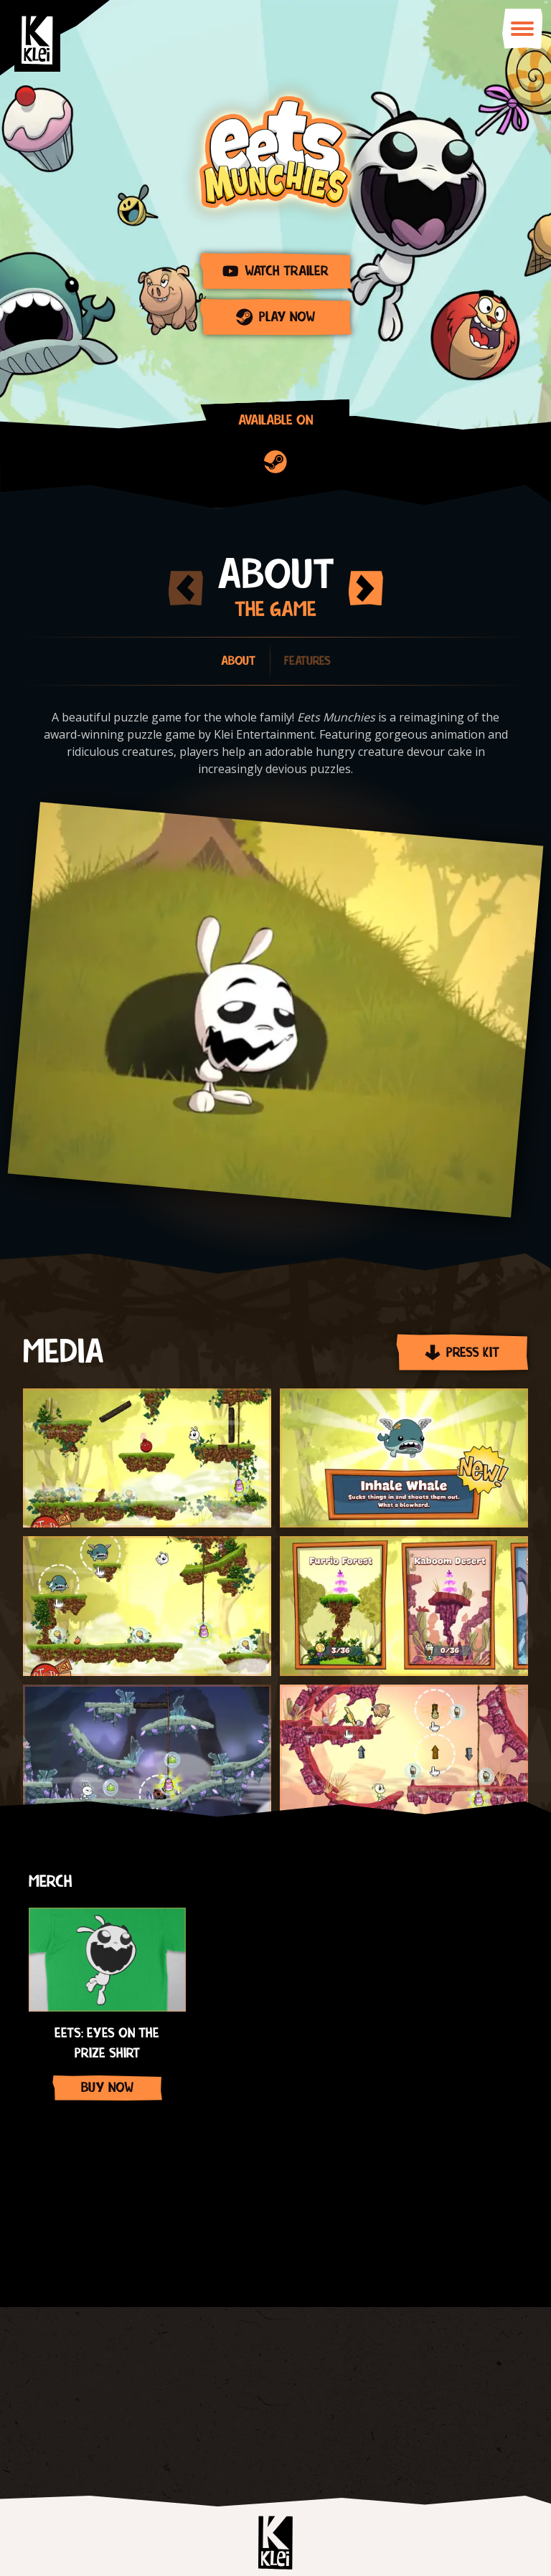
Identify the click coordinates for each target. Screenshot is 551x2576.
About (238, 660)
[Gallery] (275, 1997)
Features (307, 660)
